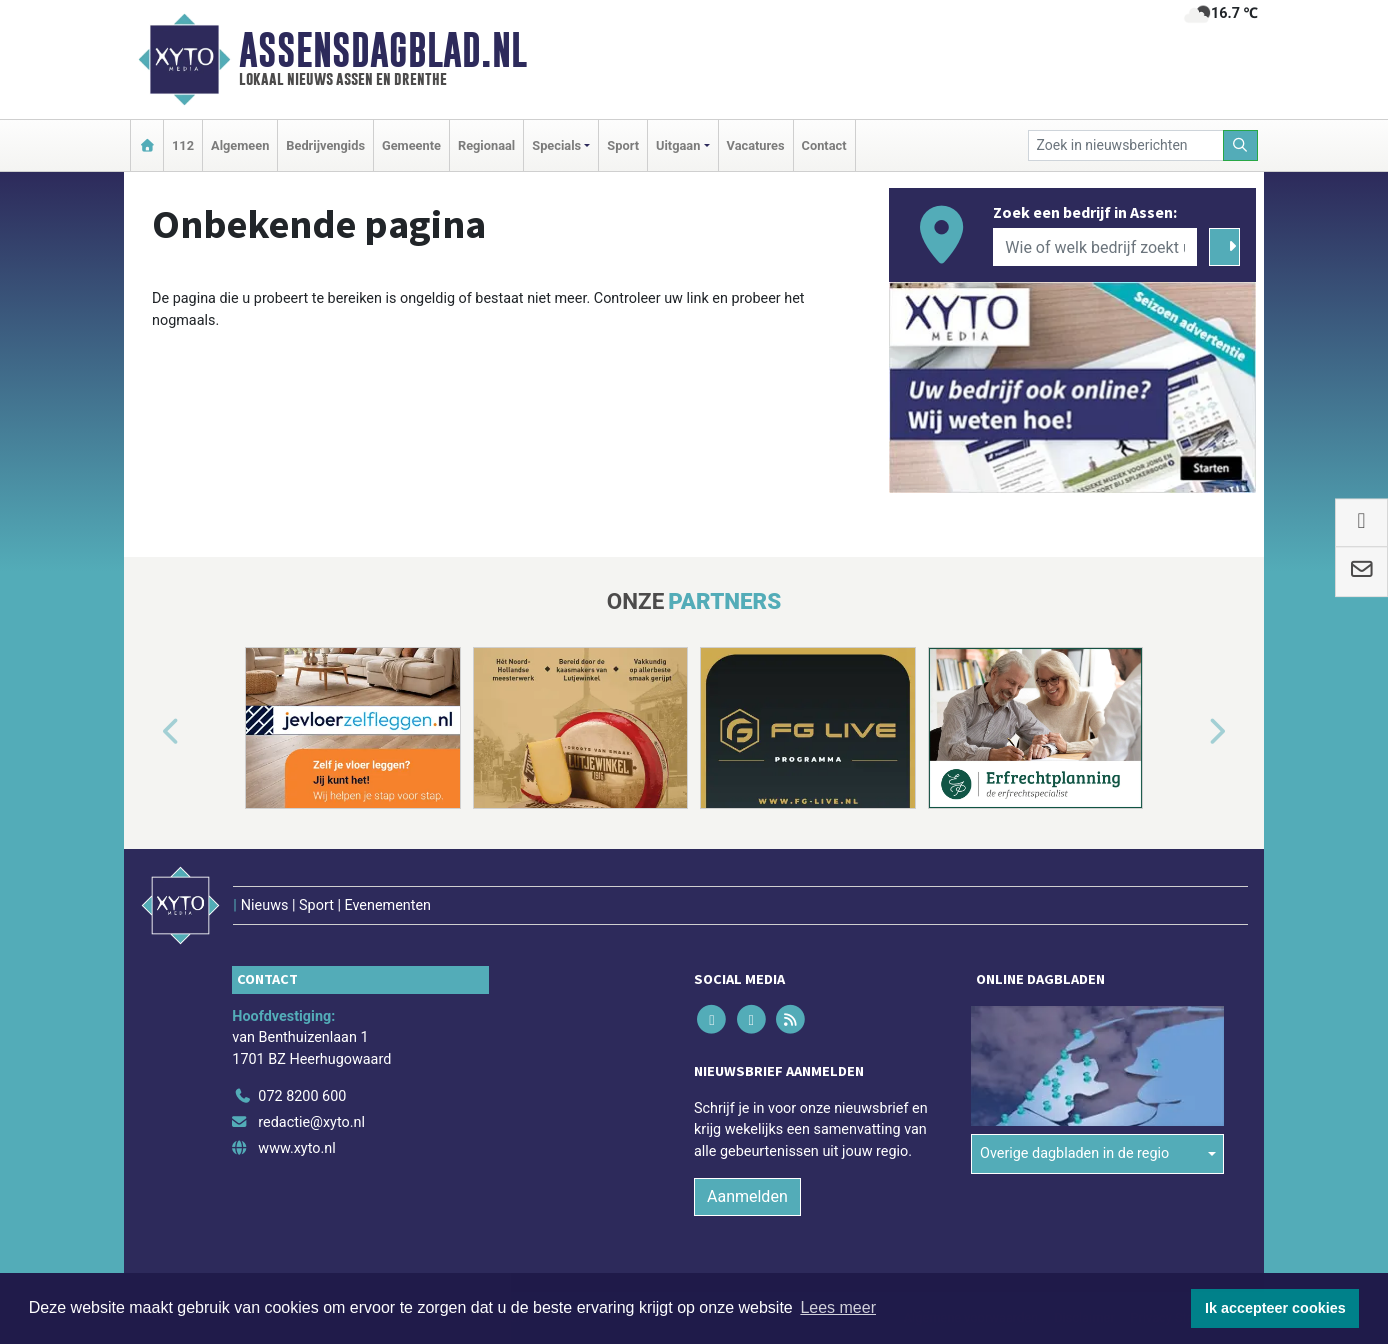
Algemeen (240, 145)
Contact (824, 145)
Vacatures (756, 145)
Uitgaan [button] (678, 145)
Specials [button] (556, 145)
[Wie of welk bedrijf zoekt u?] (1095, 247)
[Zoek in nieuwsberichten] (1126, 145)
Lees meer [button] (838, 1307)
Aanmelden (747, 1196)
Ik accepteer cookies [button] (1275, 1308)
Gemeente (411, 145)
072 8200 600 (302, 1096)
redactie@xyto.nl (311, 1122)
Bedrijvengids (325, 145)
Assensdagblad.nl (383, 50)
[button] (148, 732)
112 (183, 145)
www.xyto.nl (296, 1148)
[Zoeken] (1241, 145)
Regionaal (486, 145)
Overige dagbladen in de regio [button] (1074, 1153)
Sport (623, 145)
